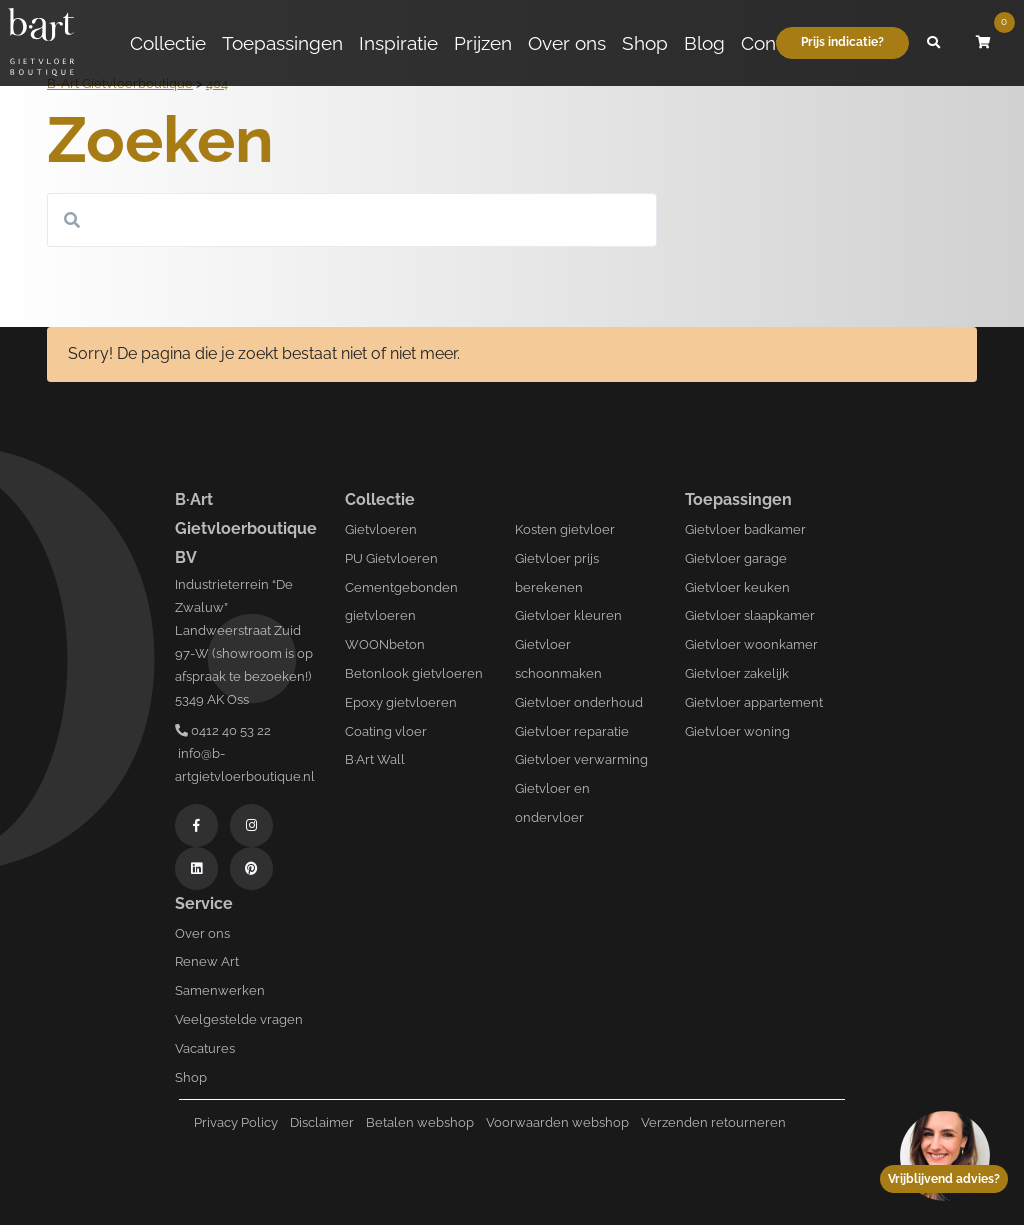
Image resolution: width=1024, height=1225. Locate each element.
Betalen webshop (420, 1122)
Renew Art (207, 961)
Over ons (567, 43)
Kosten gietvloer (565, 529)
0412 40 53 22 (223, 730)
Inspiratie (398, 43)
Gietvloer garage (736, 558)
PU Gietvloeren (391, 558)
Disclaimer (322, 1122)
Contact (774, 43)
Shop (645, 43)
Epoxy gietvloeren (401, 702)
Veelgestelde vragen (239, 1019)
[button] (934, 43)
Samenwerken (220, 990)
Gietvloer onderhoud (579, 702)
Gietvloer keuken (737, 587)
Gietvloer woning (737, 731)
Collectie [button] (168, 43)
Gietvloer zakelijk (737, 673)
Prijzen (483, 43)
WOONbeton (385, 644)
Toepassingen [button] (282, 43)
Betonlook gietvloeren (414, 673)
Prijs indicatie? (842, 42)
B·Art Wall (375, 759)
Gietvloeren (381, 529)
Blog (704, 43)
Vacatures (205, 1048)
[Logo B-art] (41, 43)
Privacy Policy (236, 1122)
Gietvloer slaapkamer (750, 615)
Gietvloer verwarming (581, 759)
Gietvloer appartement (754, 702)
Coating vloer (386, 731)
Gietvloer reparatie (572, 731)
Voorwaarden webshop (557, 1122)
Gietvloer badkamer (745, 529)
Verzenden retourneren (713, 1122)
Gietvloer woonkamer (751, 644)
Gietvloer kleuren (568, 615)
